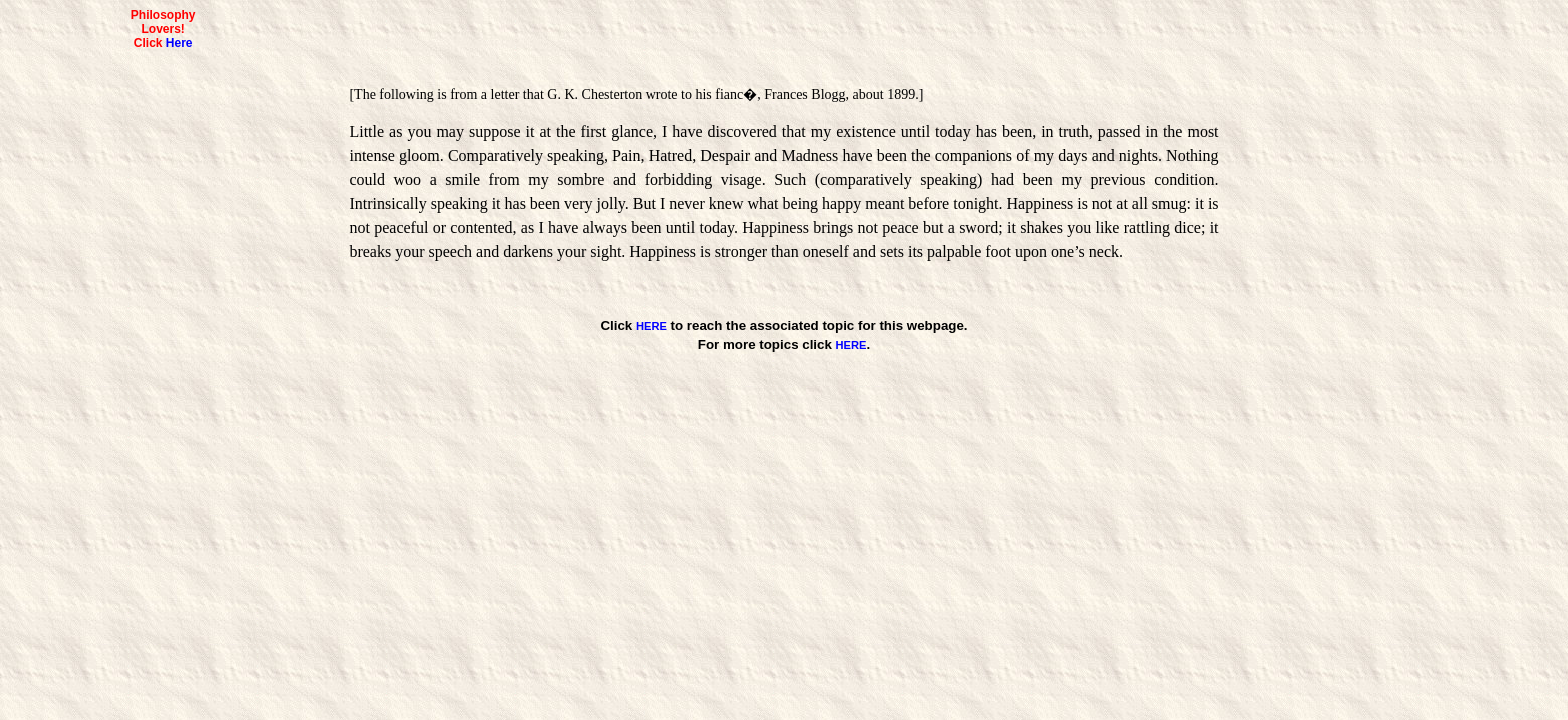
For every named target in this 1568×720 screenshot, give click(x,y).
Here (179, 43)
